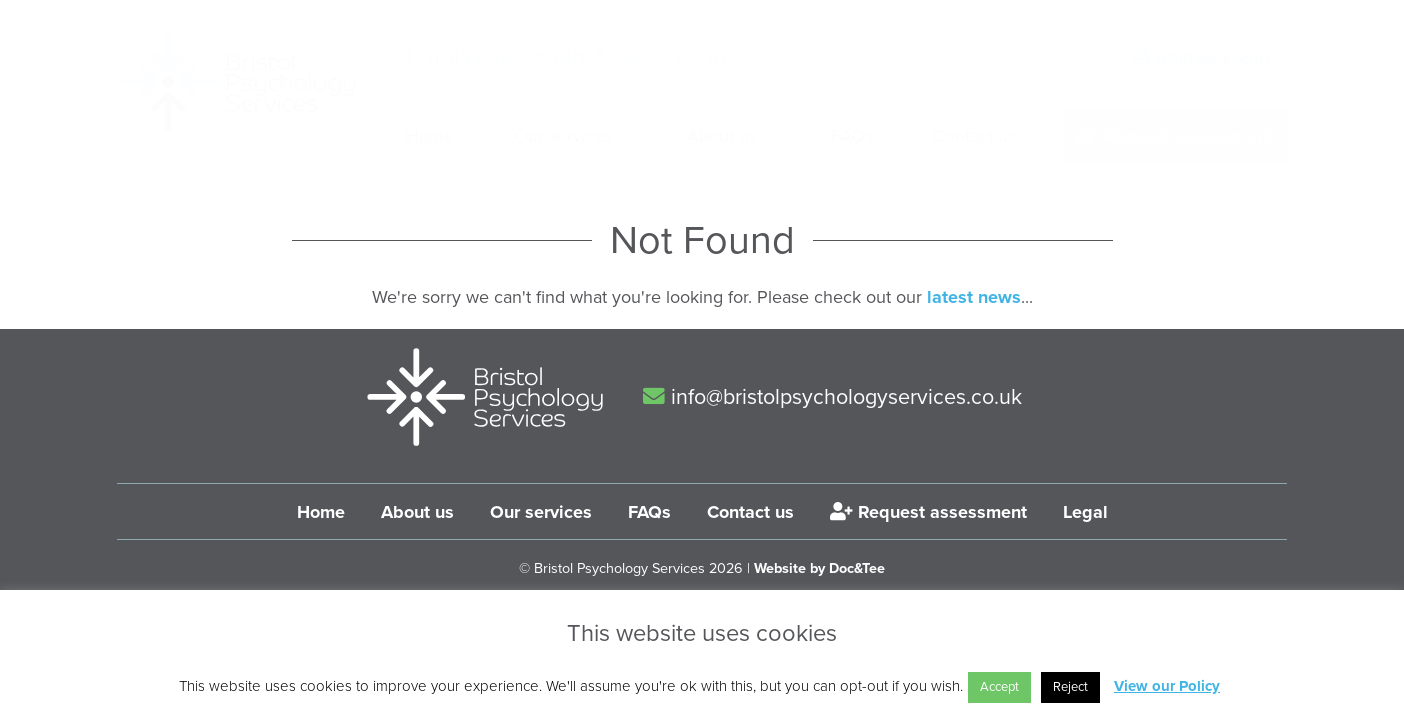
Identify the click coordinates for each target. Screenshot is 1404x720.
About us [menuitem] (722, 136)
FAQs (649, 512)
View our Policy (1167, 686)
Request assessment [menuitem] (1174, 136)
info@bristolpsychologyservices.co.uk (832, 397)
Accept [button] (999, 687)
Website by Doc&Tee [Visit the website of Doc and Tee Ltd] (819, 568)
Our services (541, 512)
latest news (974, 297)
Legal (1085, 512)
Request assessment (928, 512)
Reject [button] (1070, 687)
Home (321, 512)
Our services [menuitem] (563, 136)
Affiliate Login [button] (1201, 58)
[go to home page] (237, 82)
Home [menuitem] (430, 136)
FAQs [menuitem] (852, 136)
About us (417, 512)
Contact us (750, 512)
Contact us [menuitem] (974, 136)
